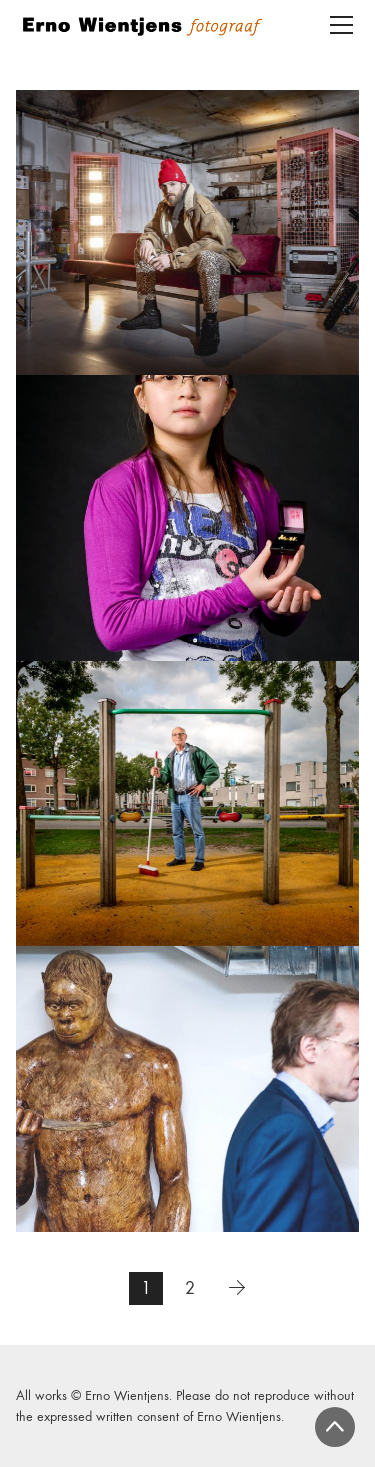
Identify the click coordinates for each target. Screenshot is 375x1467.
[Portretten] (187, 803)
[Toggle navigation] (341, 25)
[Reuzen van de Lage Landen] (187, 1088)
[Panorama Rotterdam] (187, 517)
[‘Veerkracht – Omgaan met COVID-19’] (187, 232)
